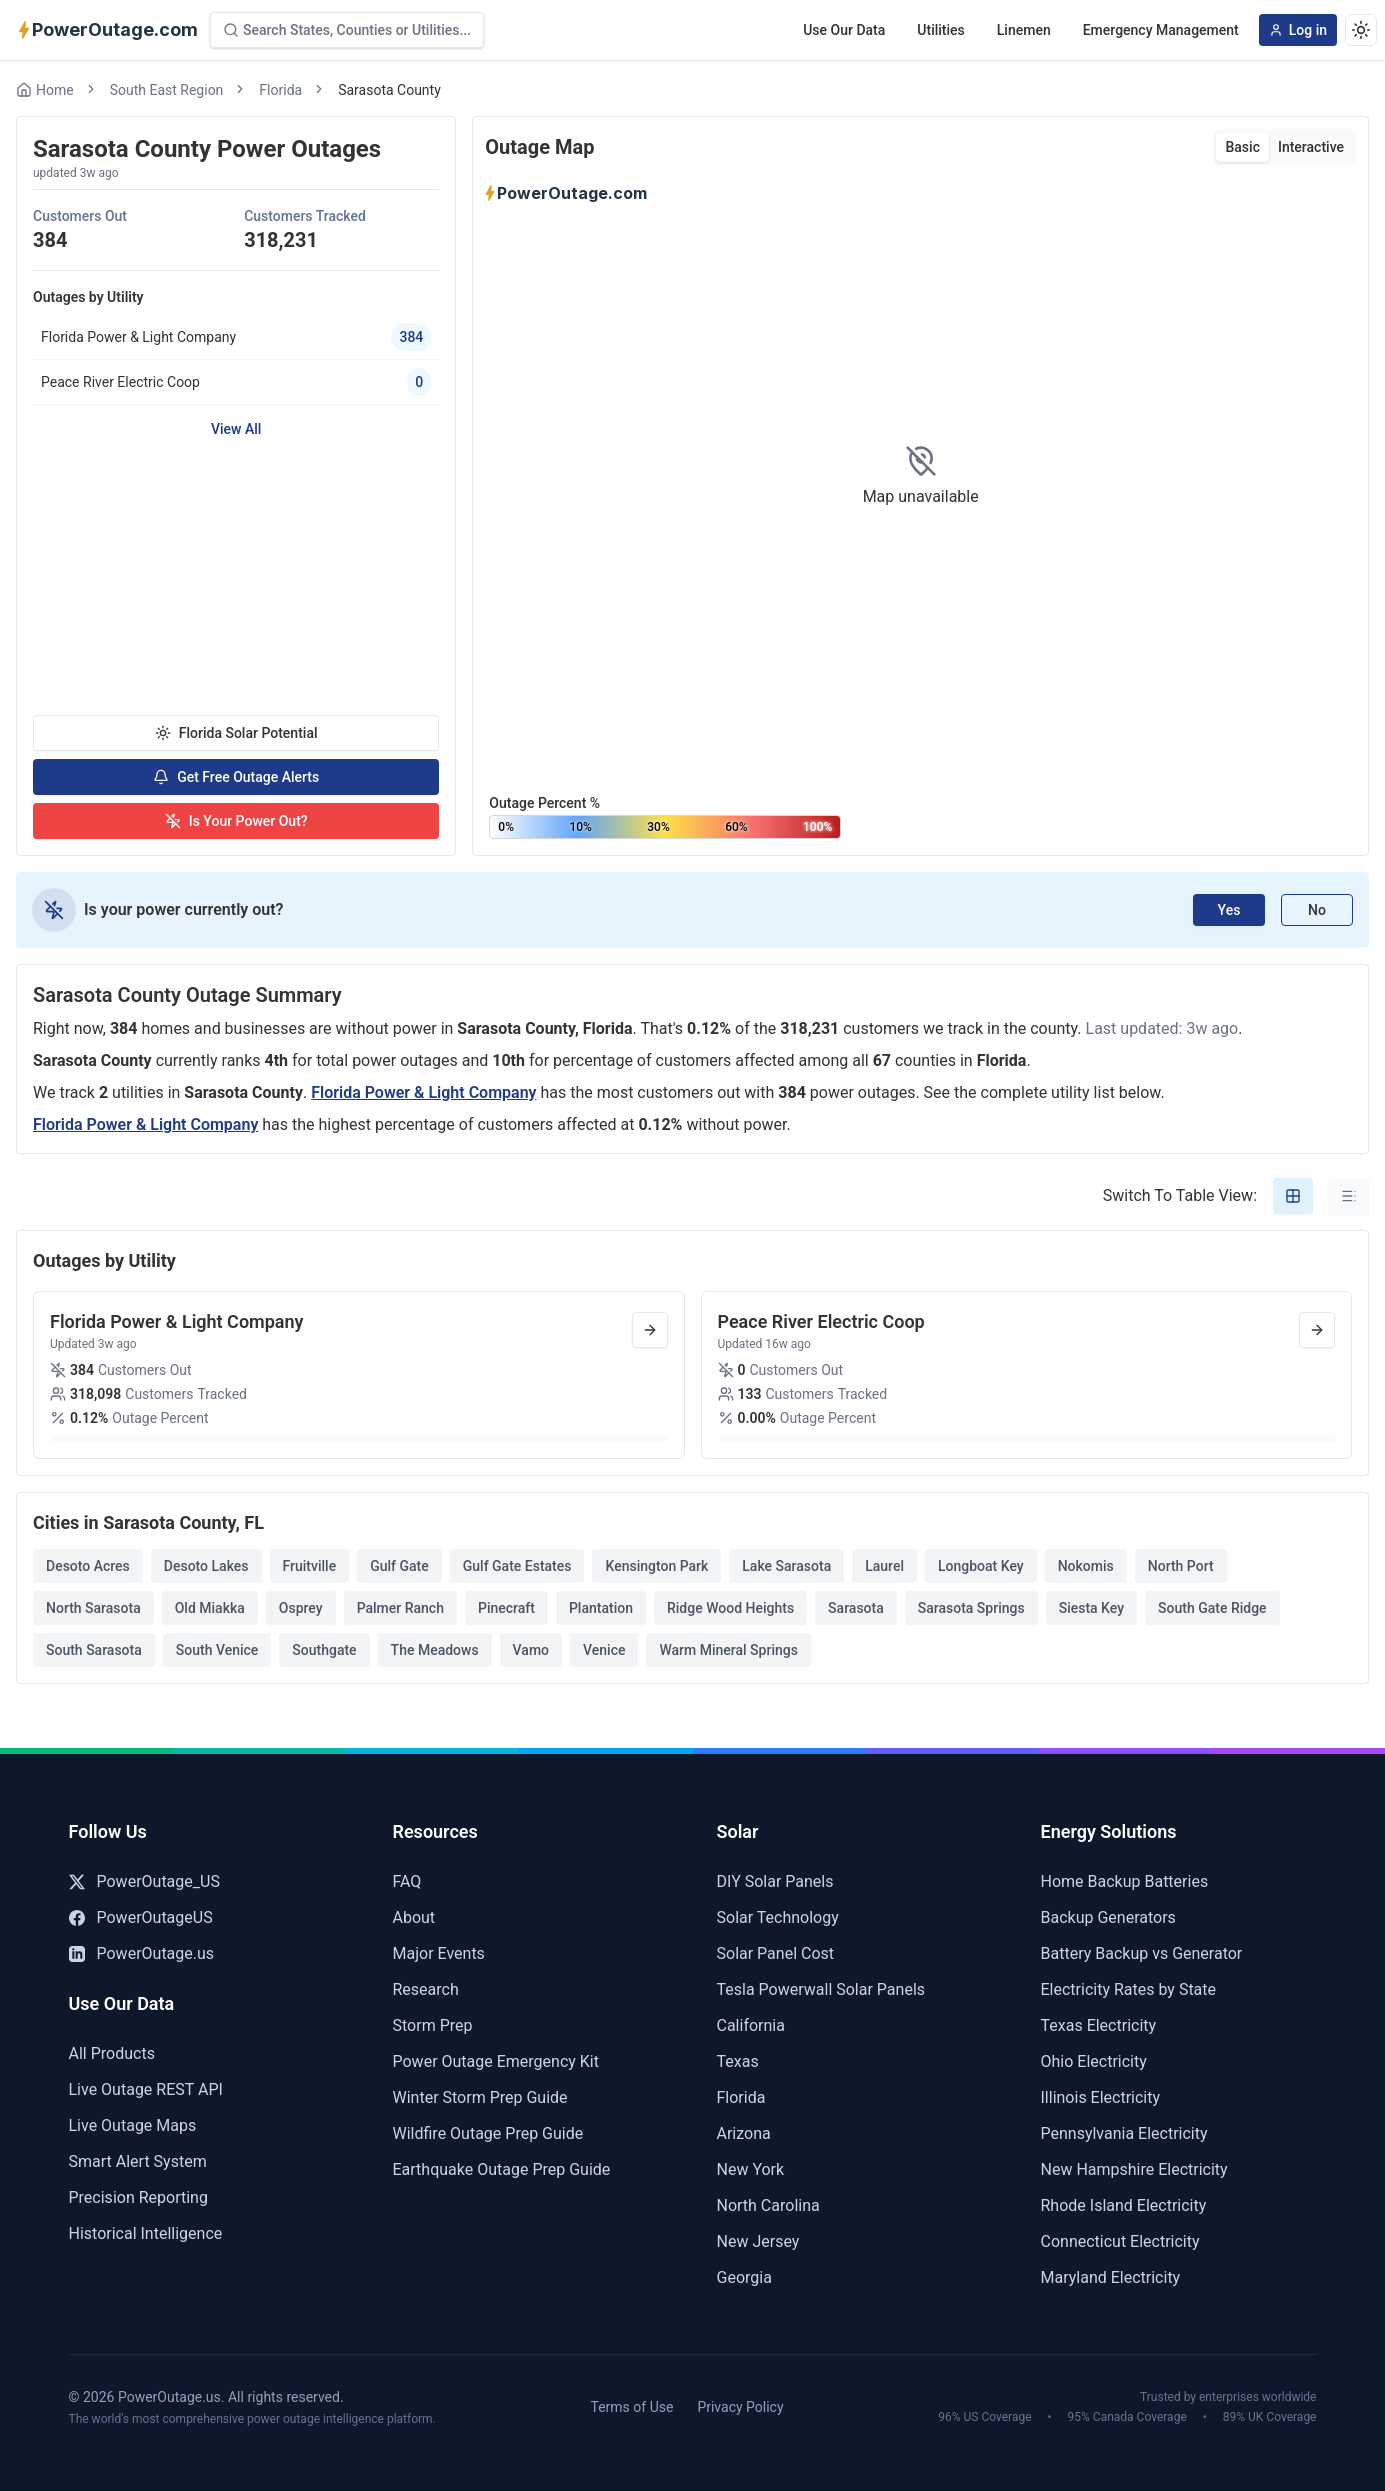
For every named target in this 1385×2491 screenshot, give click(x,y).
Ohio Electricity (1094, 2061)
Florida (280, 90)
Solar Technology (778, 1917)
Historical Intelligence (146, 2233)
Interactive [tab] (1311, 147)
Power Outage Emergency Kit (496, 2061)
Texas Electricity (1099, 2025)
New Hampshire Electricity (1134, 2169)
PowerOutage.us (142, 1953)
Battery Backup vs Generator (1142, 1953)
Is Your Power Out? (236, 821)
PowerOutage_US (144, 1881)
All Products (112, 2053)
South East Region (167, 90)
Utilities (940, 30)
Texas (738, 2061)
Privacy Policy (740, 2407)
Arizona (744, 2133)
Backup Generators (1108, 1917)
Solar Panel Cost (776, 1953)
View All (236, 429)
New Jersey (758, 2241)
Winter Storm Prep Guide (480, 2097)
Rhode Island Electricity (1124, 2205)
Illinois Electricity (1101, 2097)
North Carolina (768, 2205)
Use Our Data (844, 30)
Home (45, 90)
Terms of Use (632, 2407)
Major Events (439, 1953)
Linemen (1024, 30)
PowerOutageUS (141, 1917)
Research (426, 1989)
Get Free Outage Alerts (236, 777)
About (414, 1917)
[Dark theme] (1361, 30)
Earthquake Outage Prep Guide (502, 2169)
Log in (1298, 30)
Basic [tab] (1242, 147)
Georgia (744, 2277)
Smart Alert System (138, 2161)
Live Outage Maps (133, 2125)
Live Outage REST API (146, 2089)
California (751, 2025)
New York (751, 2169)
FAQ (407, 1881)
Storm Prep (433, 2025)
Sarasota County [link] (389, 90)
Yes (1229, 910)
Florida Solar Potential (236, 733)
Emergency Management (1161, 30)
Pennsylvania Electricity (1124, 2133)
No (1317, 910)
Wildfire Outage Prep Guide (488, 2133)
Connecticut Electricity (1120, 2241)
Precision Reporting (138, 2197)
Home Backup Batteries (1125, 1881)
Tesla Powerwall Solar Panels (821, 1989)
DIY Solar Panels (775, 1881)
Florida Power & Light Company (423, 1092)
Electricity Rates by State (1129, 1989)
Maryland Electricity (1111, 2277)
